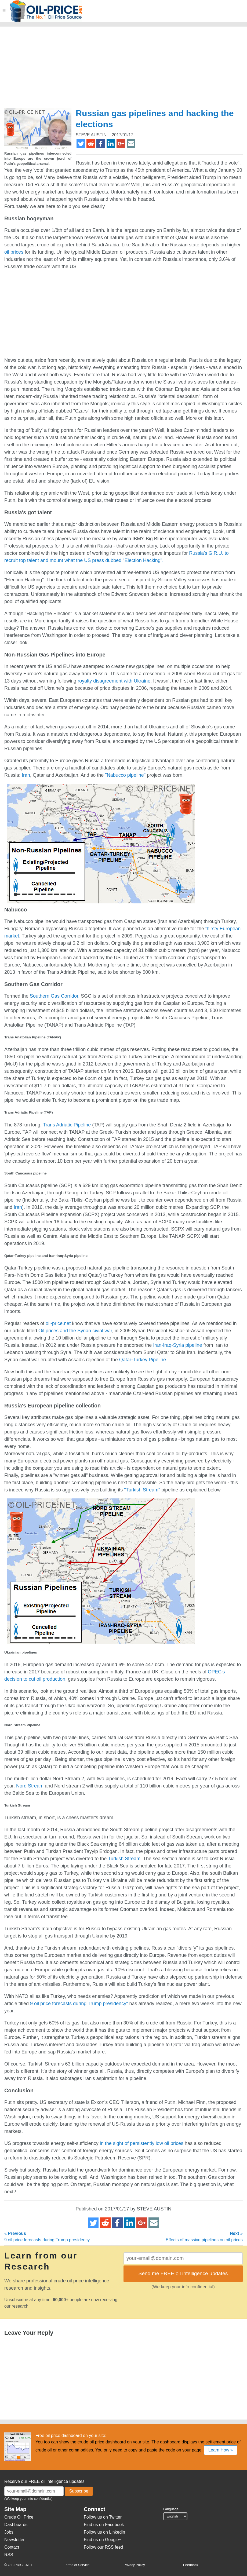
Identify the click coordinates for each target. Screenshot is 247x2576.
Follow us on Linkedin (104, 2532)
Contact (11, 2547)
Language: (171, 2509)
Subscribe (78, 2491)
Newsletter (14, 2539)
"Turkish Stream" (142, 1490)
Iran (26, 775)
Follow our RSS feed (103, 2547)
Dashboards (15, 2524)
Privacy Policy (134, 2565)
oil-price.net (58, 1323)
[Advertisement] (103, 69)
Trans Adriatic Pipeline (67, 1125)
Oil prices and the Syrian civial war (75, 1330)
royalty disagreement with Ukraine (114, 681)
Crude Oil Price (18, 2517)
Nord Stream (29, 1786)
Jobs (8, 2532)
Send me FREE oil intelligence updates (183, 2273)
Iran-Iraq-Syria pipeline (177, 1345)
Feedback (190, 2565)
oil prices (13, 252)
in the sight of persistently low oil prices (141, 2143)
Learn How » (220, 2450)
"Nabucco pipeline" (125, 775)
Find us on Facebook (104, 2524)
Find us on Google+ (102, 2539)
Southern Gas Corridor (54, 996)
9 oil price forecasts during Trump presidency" (79, 2003)
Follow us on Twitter (103, 2517)
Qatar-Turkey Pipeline (142, 1359)
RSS (8, 2554)
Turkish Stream (124, 1858)
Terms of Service (76, 2565)
